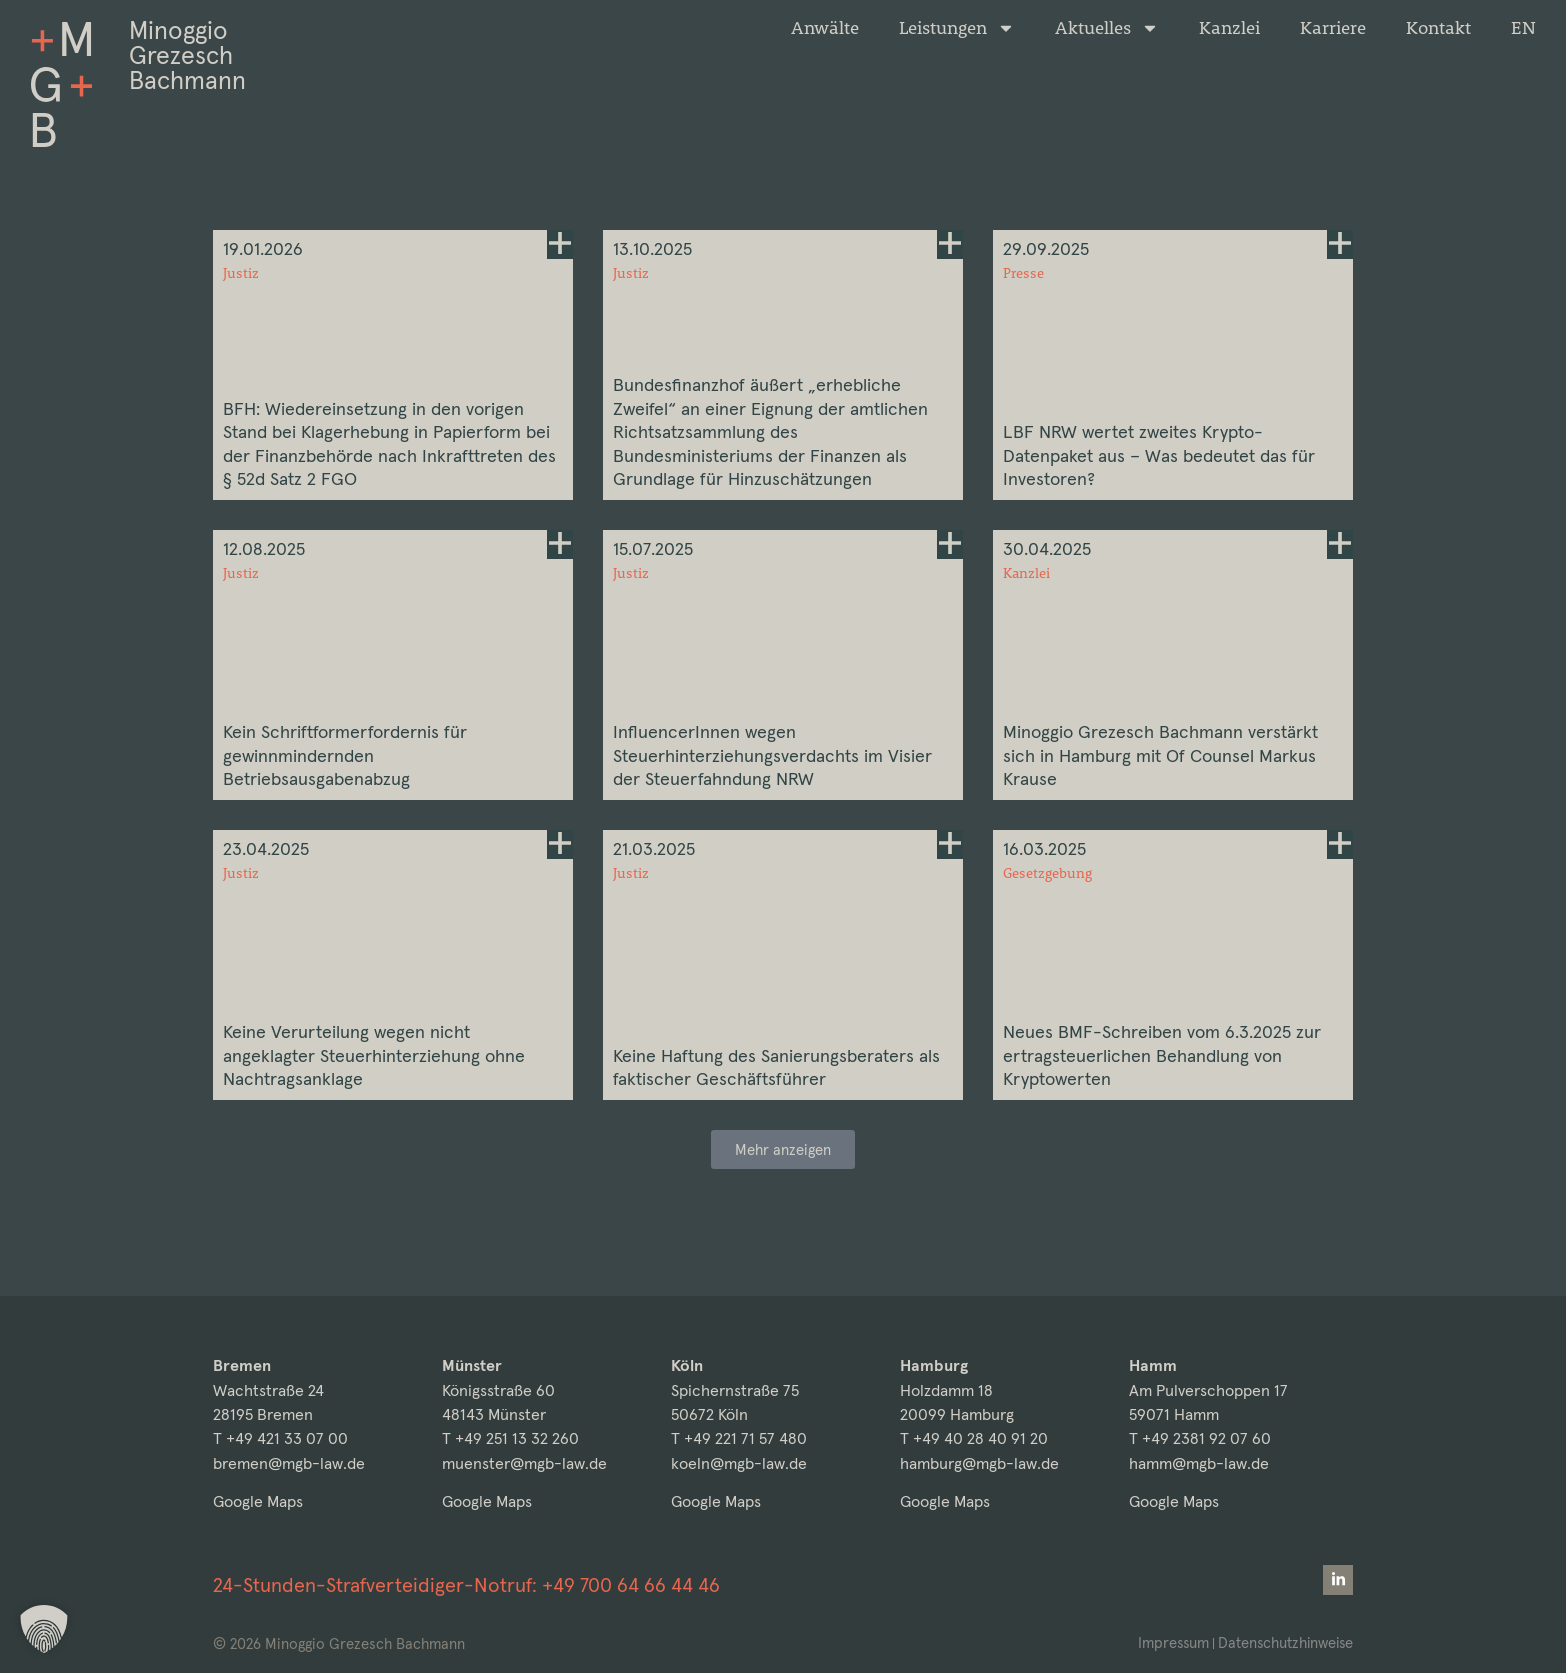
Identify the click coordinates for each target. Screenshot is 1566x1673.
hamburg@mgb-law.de (979, 1463)
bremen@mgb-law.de (289, 1463)
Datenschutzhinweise (1283, 1642)
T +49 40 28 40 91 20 (974, 1439)
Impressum (1168, 1642)
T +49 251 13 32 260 (510, 1439)
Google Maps (258, 1502)
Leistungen (957, 28)
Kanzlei (1229, 28)
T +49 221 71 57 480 (739, 1439)
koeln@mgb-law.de (739, 1463)
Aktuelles (1107, 28)
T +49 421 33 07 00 (280, 1439)
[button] (783, 1205)
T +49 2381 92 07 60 (1200, 1439)
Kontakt (1438, 28)
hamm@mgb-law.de (1199, 1463)
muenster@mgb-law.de (524, 1463)
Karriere (1333, 28)
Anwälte (825, 28)
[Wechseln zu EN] (1523, 28)
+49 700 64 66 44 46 (631, 1585)
